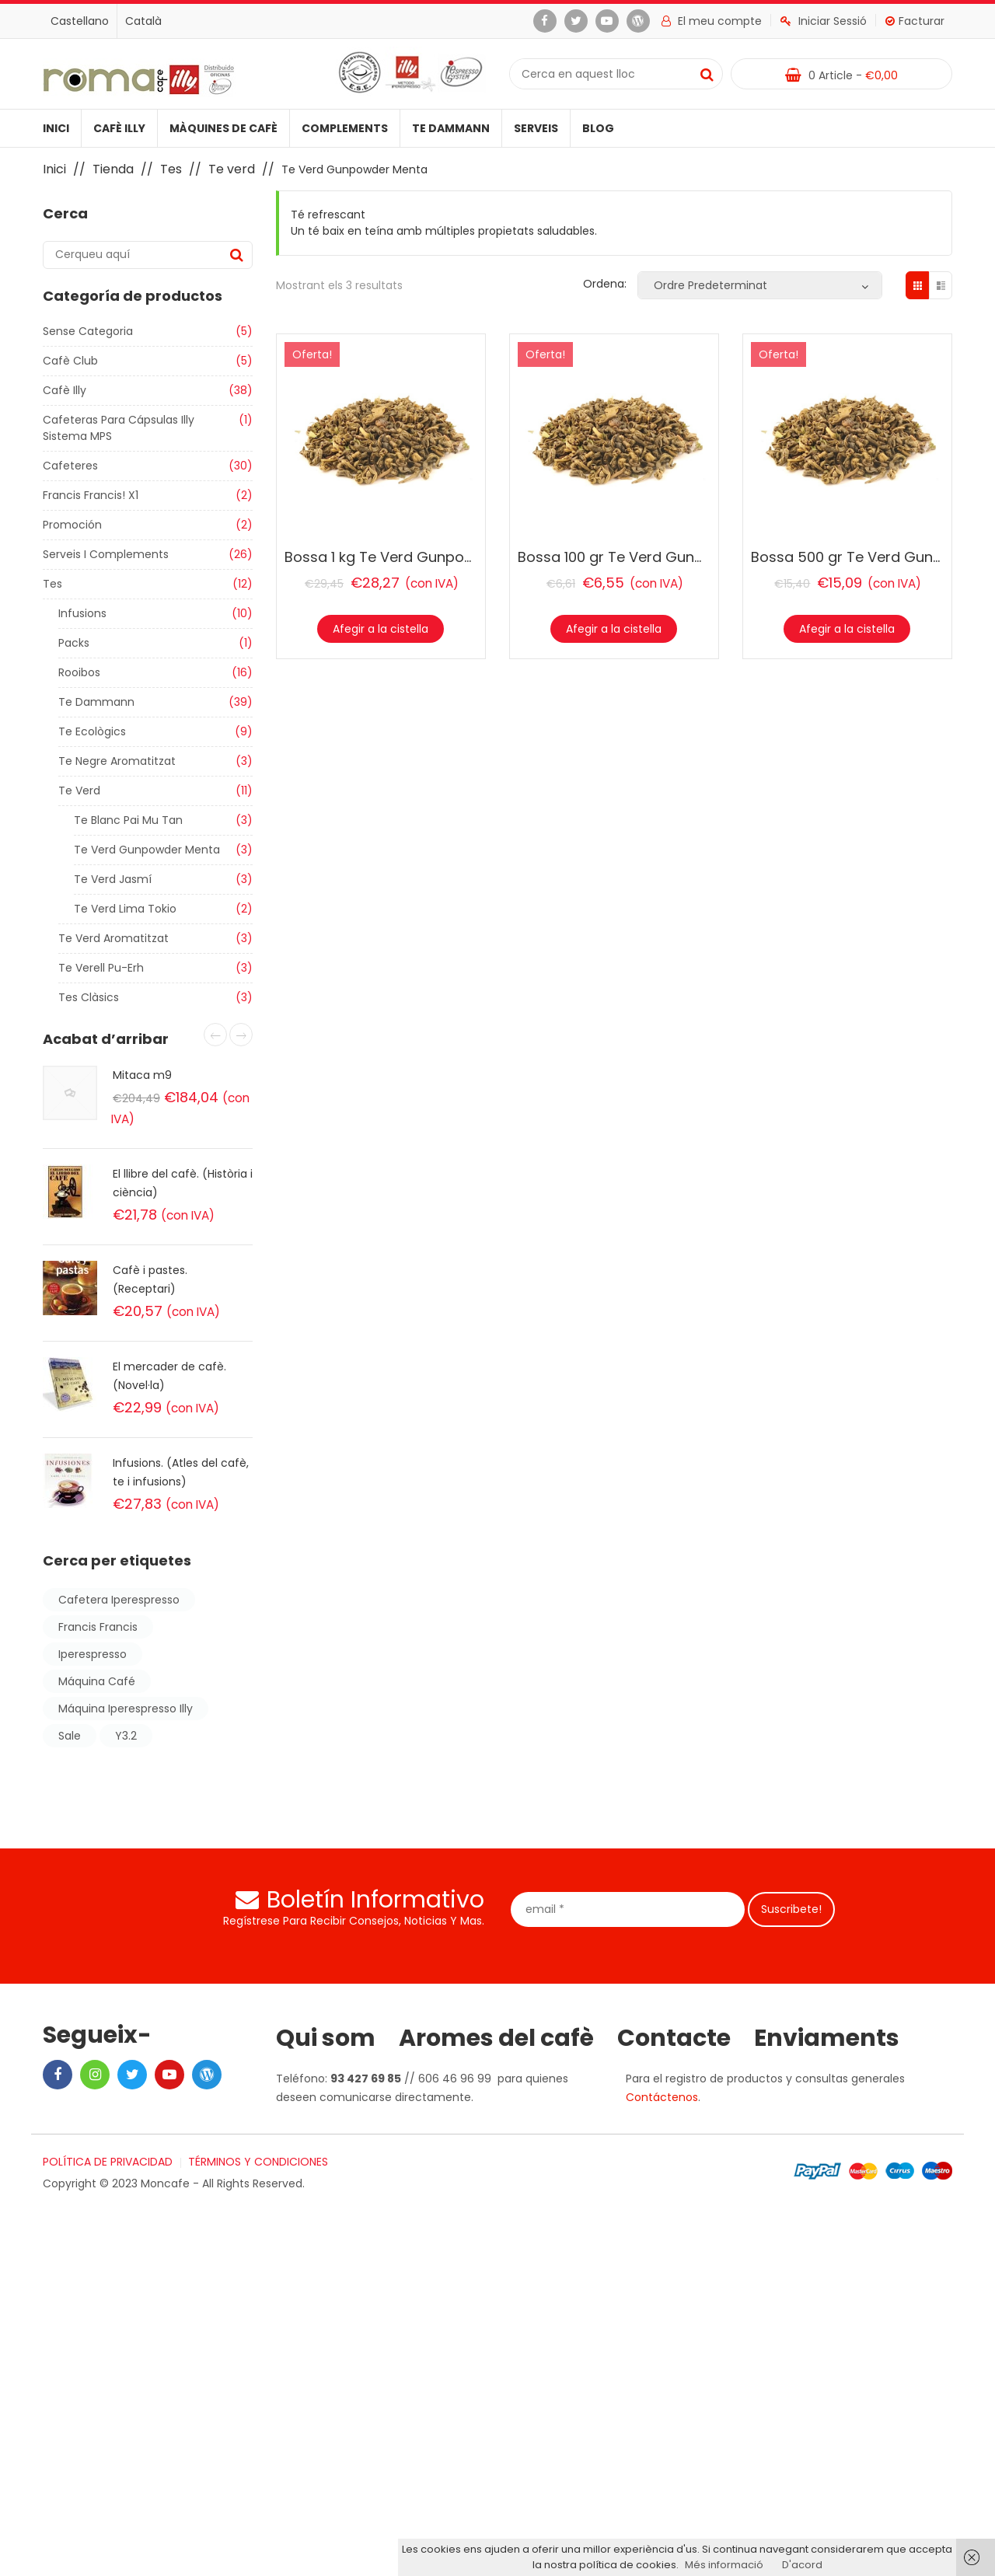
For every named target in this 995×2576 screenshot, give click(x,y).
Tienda (113, 169)
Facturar (914, 21)
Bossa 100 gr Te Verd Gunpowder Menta (656, 557)
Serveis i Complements (106, 554)
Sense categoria (88, 331)
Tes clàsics (88, 997)
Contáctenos (662, 2097)
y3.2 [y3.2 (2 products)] (126, 1736)
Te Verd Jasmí (113, 879)
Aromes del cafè (496, 2038)
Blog (598, 128)
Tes (171, 169)
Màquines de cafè (223, 128)
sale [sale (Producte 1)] (69, 1736)
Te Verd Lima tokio (125, 908)
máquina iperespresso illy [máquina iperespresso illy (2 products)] (125, 1708)
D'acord (802, 2564)
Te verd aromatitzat (113, 938)
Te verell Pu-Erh (101, 968)
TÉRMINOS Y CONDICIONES (258, 2161)
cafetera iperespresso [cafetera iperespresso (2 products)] (119, 1599)
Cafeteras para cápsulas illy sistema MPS (118, 428)
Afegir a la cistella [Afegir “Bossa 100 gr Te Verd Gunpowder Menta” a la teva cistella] (614, 629)
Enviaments (826, 2038)
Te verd (231, 169)
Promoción (72, 524)
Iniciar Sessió (823, 21)
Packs (73, 643)
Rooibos (79, 672)
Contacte (674, 2038)
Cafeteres (70, 465)
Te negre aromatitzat (117, 761)
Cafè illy (119, 128)
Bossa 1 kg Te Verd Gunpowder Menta (415, 557)
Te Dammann (451, 128)
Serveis (536, 128)
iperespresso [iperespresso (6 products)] (92, 1654)
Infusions (82, 613)
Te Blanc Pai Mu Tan (128, 820)
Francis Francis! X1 (90, 495)
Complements (345, 128)
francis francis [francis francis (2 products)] (98, 1627)
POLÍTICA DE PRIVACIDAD (108, 2161)
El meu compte (712, 21)
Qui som (325, 2038)
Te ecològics (92, 731)
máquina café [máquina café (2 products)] (96, 1681)
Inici (56, 128)
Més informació (724, 2564)
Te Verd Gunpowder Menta (147, 849)
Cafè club (70, 360)
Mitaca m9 (142, 1075)
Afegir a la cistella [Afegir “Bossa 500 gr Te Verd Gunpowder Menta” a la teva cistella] (847, 629)
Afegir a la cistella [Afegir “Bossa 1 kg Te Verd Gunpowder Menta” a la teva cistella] (380, 629)
